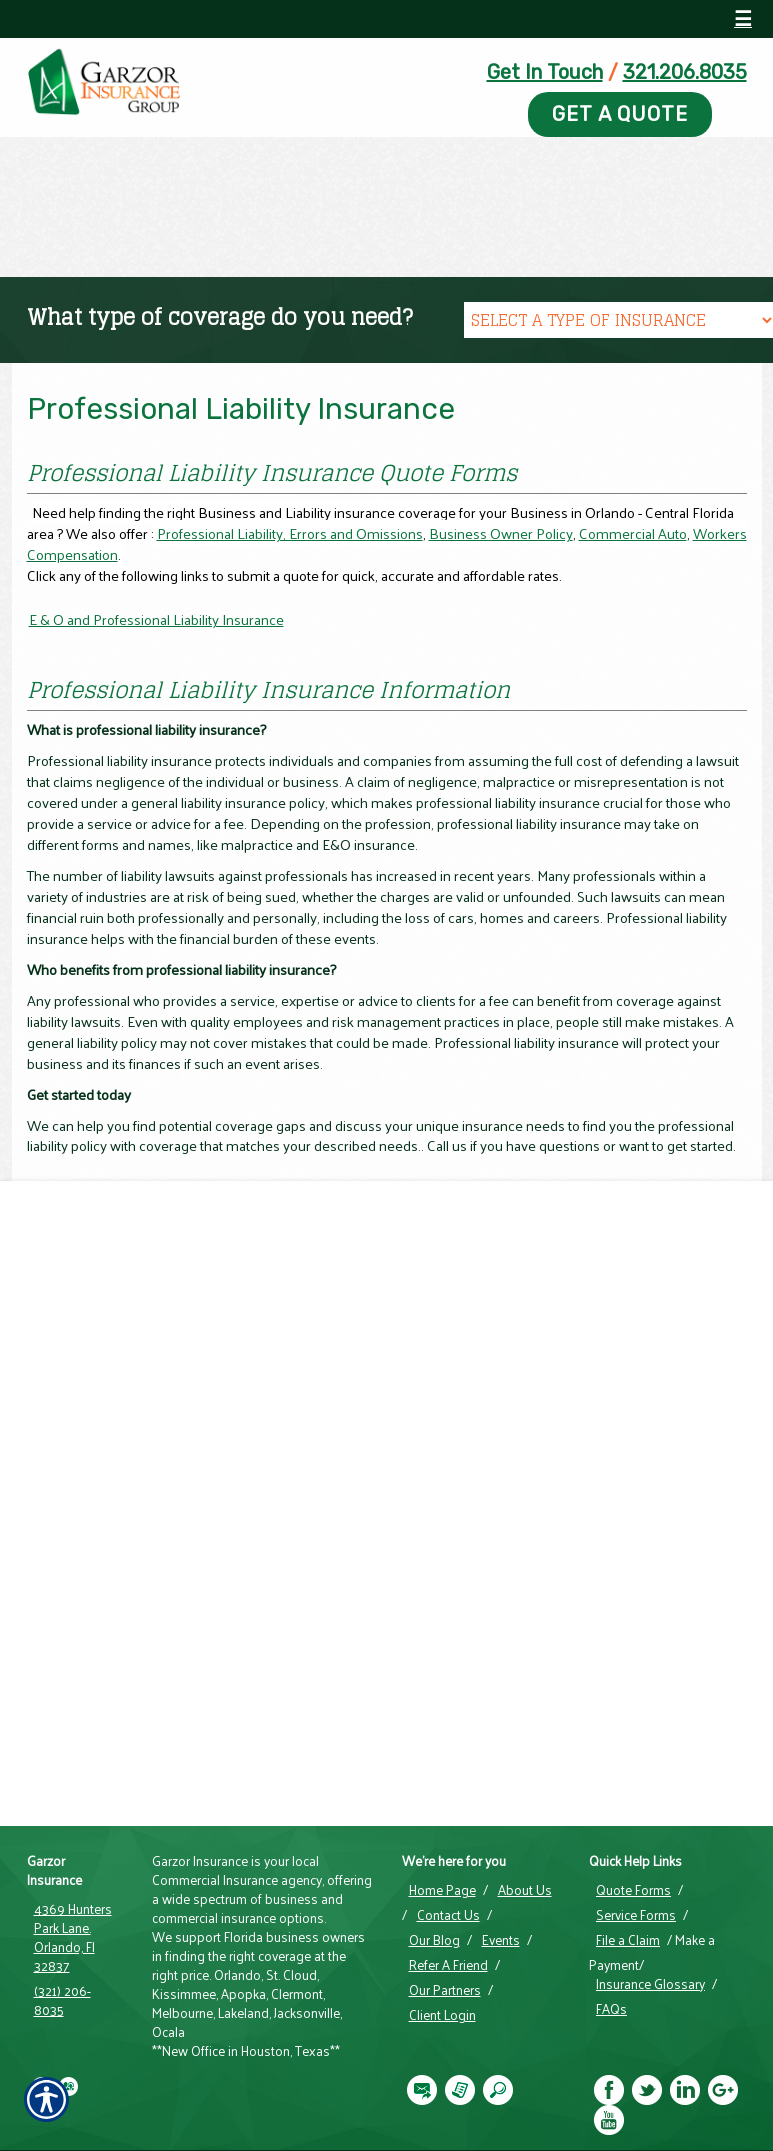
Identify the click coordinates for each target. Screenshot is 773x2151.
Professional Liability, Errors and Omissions (290, 533)
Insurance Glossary (650, 1984)
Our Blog (434, 1940)
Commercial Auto (633, 533)
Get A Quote (620, 114)
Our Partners (445, 1990)
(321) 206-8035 (62, 2000)
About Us (525, 1890)
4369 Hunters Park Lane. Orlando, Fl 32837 (73, 1937)
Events (501, 1940)
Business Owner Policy (501, 533)
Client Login (442, 2015)
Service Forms (636, 1915)
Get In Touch (545, 72)
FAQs (611, 2009)
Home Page (442, 1890)
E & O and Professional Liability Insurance (156, 619)
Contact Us (448, 1915)
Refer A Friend (448, 1965)
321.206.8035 (685, 72)
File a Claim (628, 1940)
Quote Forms (633, 1890)
